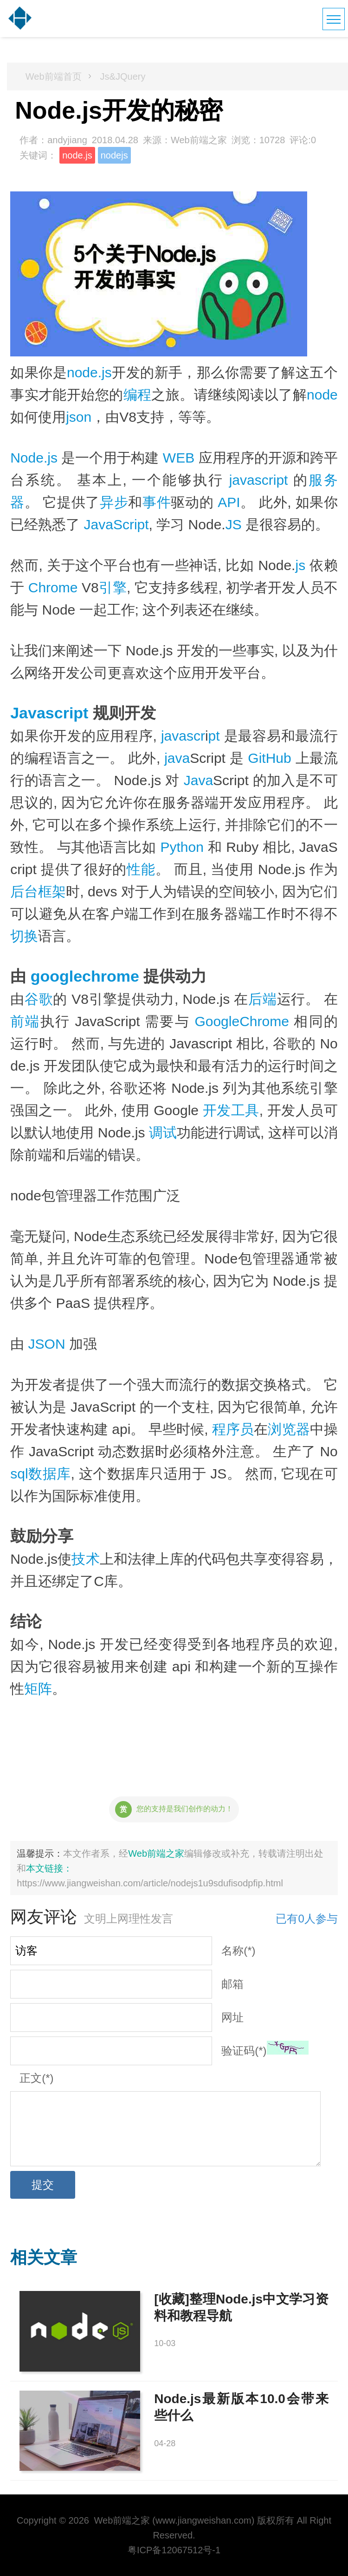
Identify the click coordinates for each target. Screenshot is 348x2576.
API (229, 502)
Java (198, 780)
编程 (137, 394)
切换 (24, 936)
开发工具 (231, 1110)
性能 (141, 869)
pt (214, 735)
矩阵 (38, 1688)
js (300, 565)
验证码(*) (243, 2050)
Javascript (49, 713)
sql (19, 1473)
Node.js (34, 457)
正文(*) (36, 2078)
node (322, 394)
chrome (110, 976)
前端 (25, 1021)
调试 (163, 1132)
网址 (232, 2017)
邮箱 (232, 1984)
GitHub (269, 758)
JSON (46, 1343)
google (56, 976)
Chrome (53, 587)
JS (234, 524)
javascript (258, 480)
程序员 (233, 1429)
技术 (85, 1559)
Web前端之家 (156, 1853)
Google (216, 1021)
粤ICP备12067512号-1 (174, 2550)
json (78, 417)
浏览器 (288, 1429)
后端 (262, 999)
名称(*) (238, 1950)
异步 (114, 502)
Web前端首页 (54, 76)
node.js (77, 155)
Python (181, 847)
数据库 (49, 1473)
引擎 (113, 587)
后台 (24, 891)
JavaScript (116, 524)
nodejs (114, 155)
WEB (178, 457)
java (177, 758)
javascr (183, 735)
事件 (156, 502)
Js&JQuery (123, 76)
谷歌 (39, 999)
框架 (52, 891)
